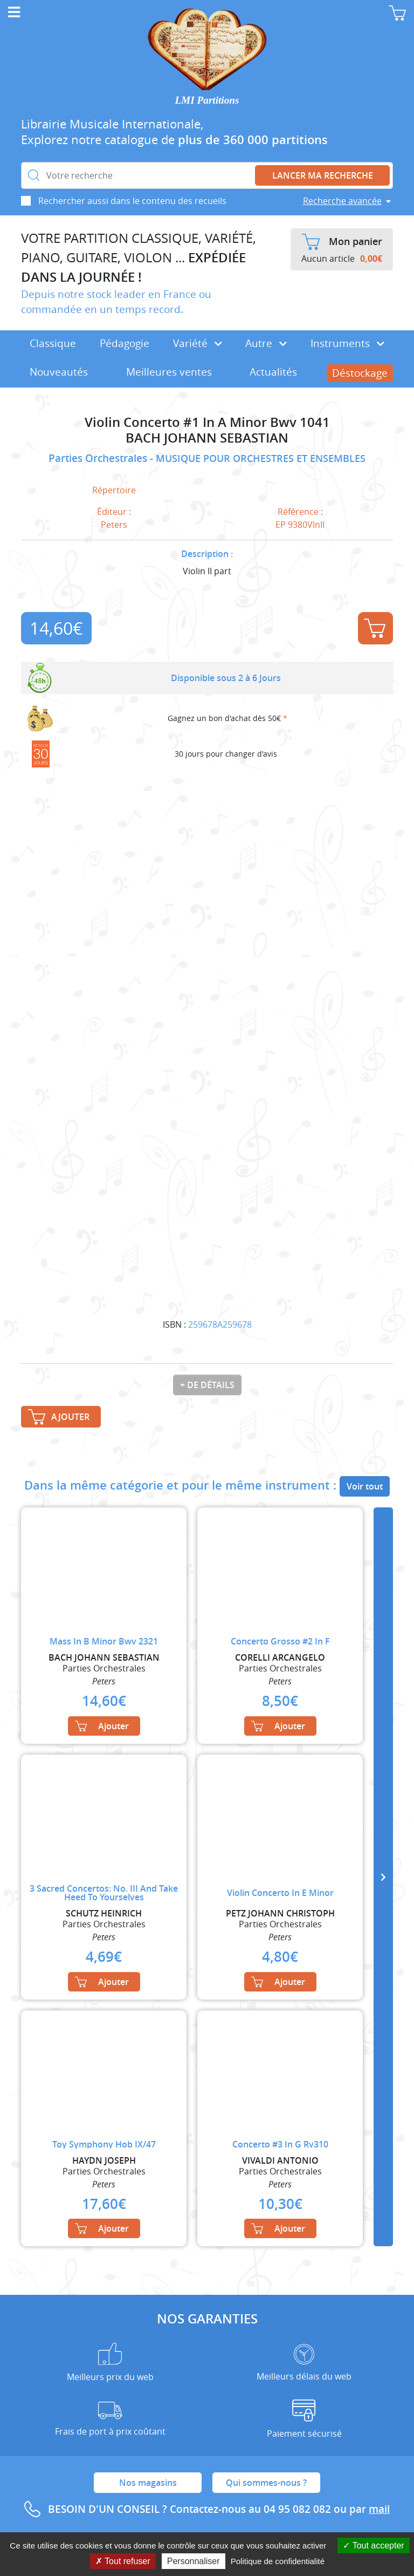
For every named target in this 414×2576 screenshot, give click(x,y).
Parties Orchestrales (99, 458)
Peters (114, 525)
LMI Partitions (207, 100)
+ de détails (207, 1385)
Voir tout (365, 1486)
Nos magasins (148, 2483)
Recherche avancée (342, 201)
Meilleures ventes (169, 372)
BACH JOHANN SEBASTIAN (207, 438)
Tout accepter (373, 2545)
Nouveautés (59, 372)
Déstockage (360, 373)
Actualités (273, 372)
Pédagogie (124, 343)
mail (379, 2509)
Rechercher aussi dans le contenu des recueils (132, 201)
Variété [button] (197, 343)
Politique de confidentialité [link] (278, 2561)
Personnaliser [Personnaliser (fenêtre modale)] (193, 2561)
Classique (53, 343)
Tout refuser (122, 2561)
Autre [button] (266, 343)
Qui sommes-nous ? (266, 2483)
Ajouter (374, 628)
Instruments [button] (347, 343)
